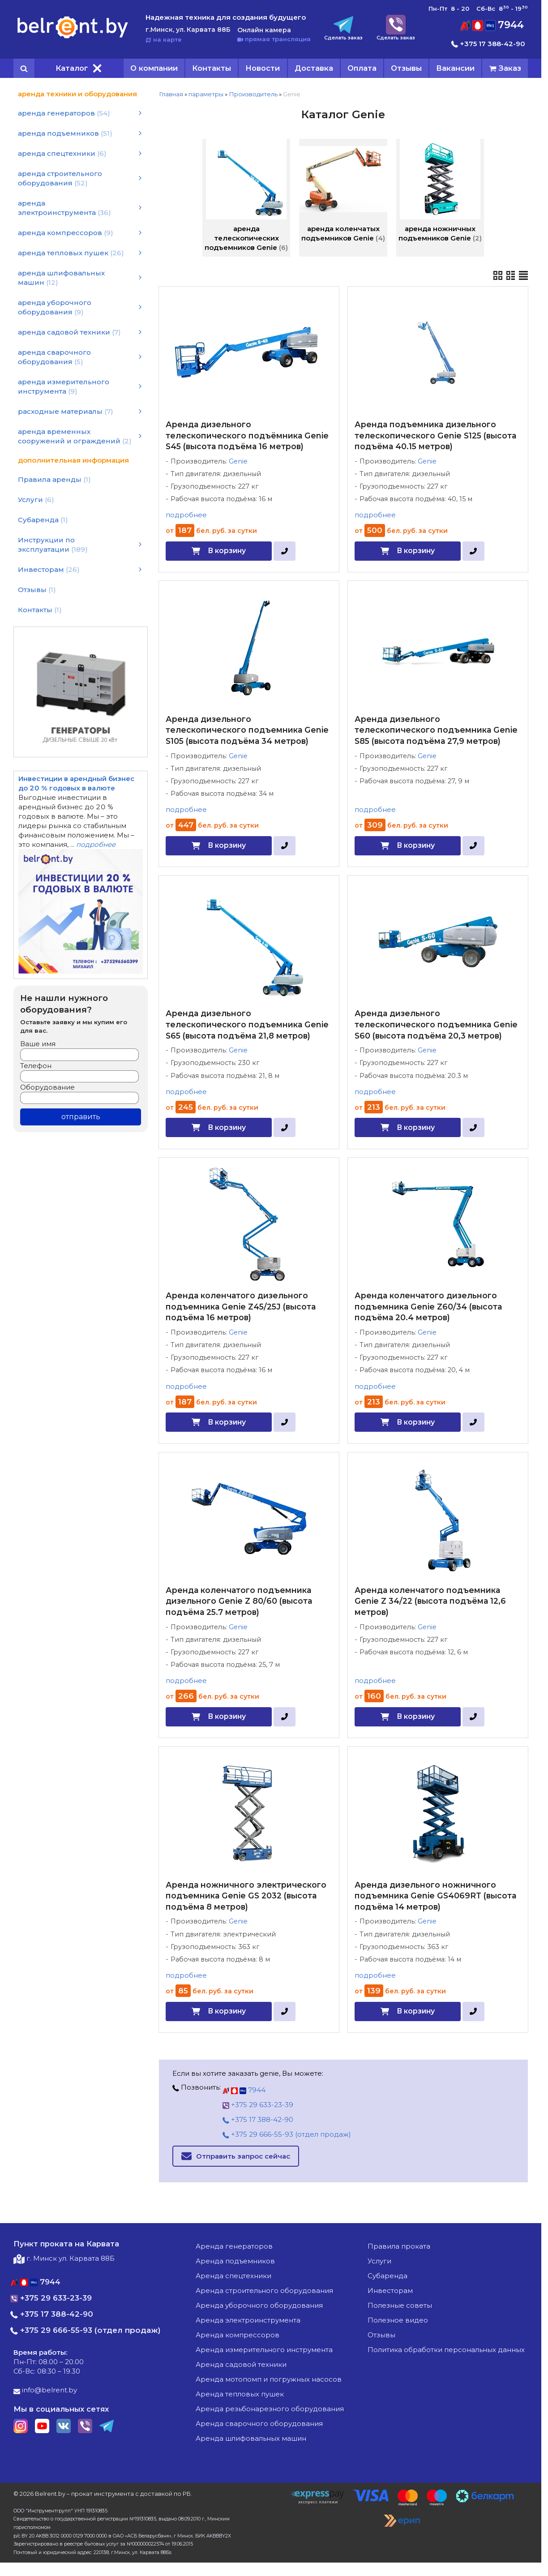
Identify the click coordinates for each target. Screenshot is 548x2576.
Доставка (314, 68)
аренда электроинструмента (248, 2320)
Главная (171, 94)
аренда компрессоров (237, 2335)
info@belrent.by (45, 2390)
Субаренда (387, 2275)
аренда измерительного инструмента (264, 2349)
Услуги (379, 2261)
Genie (238, 461)
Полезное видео (398, 2320)
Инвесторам (390, 2290)
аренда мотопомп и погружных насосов (269, 2379)
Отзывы (406, 68)
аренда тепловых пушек (240, 2394)
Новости (262, 68)
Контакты (211, 68)
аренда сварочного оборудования (259, 2423)
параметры (205, 94)
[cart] (505, 68)
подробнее (186, 515)
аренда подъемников (235, 2261)
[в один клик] (284, 551)
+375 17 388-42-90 (488, 43)
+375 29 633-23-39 (258, 2104)
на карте (164, 39)
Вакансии (455, 68)
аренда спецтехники (233, 2275)
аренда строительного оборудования (264, 2290)
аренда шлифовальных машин (251, 2438)
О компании (154, 68)
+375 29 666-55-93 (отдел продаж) (287, 2134)
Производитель (253, 94)
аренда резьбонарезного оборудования (270, 2408)
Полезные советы (400, 2305)
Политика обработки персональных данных (446, 2349)
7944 (492, 25)
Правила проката (399, 2246)
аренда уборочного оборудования (259, 2305)
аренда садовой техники (241, 2364)
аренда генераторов (234, 2246)
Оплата (362, 68)
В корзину (227, 550)
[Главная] (72, 38)
